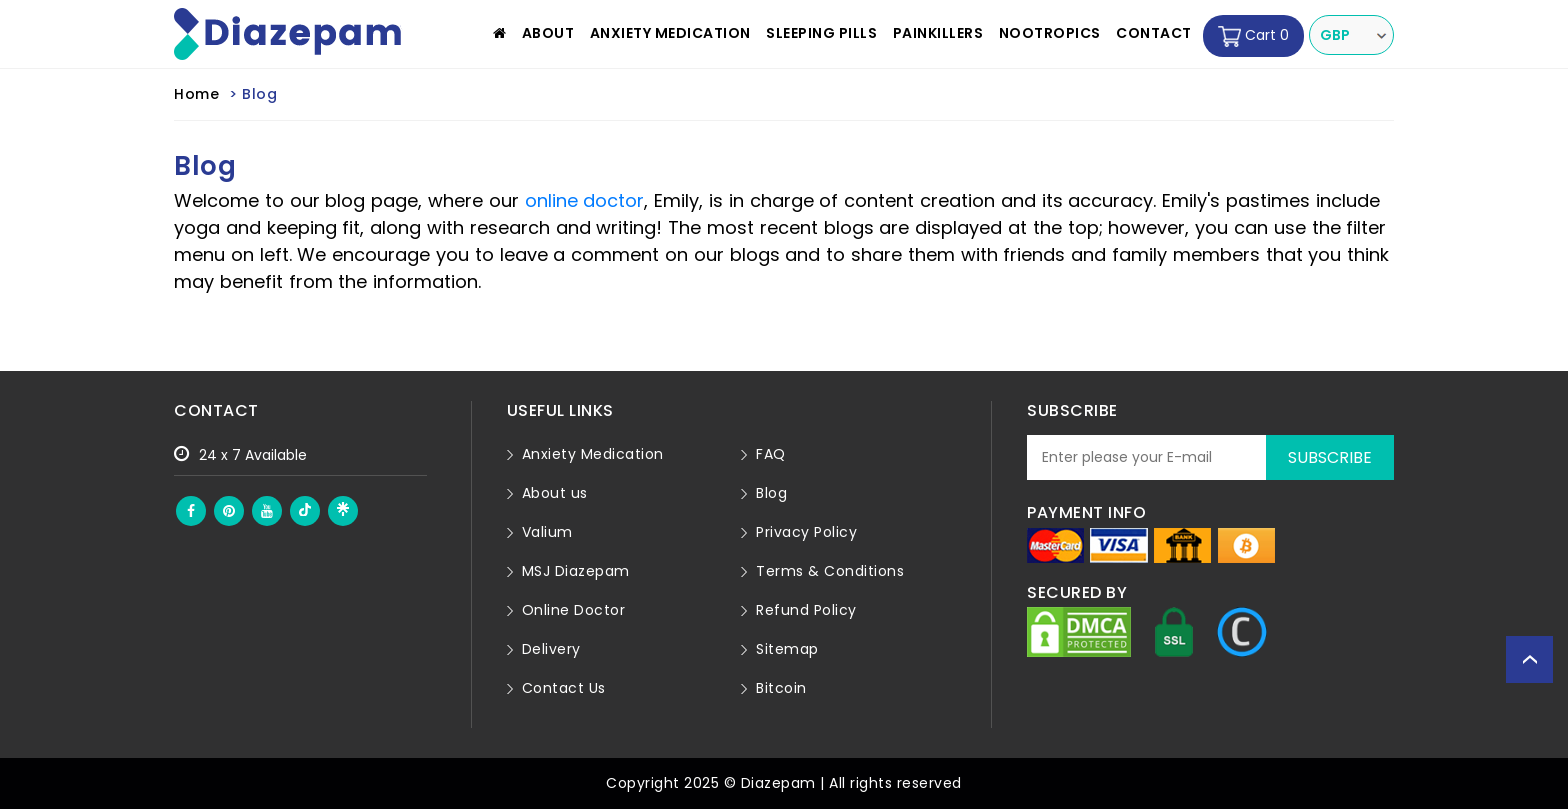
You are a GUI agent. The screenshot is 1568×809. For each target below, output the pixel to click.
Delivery (551, 649)
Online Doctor (574, 610)
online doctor (585, 200)
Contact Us (564, 688)
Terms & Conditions (830, 571)
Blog (771, 493)
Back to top (1529, 659)
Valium (547, 532)
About (548, 33)
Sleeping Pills (821, 33)
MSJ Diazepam (576, 571)
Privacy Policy (806, 532)
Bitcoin (781, 688)
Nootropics (1050, 33)
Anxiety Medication (670, 33)
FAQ (771, 454)
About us (555, 493)
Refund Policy (806, 610)
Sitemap (787, 649)
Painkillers (938, 33)
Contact (1154, 33)
